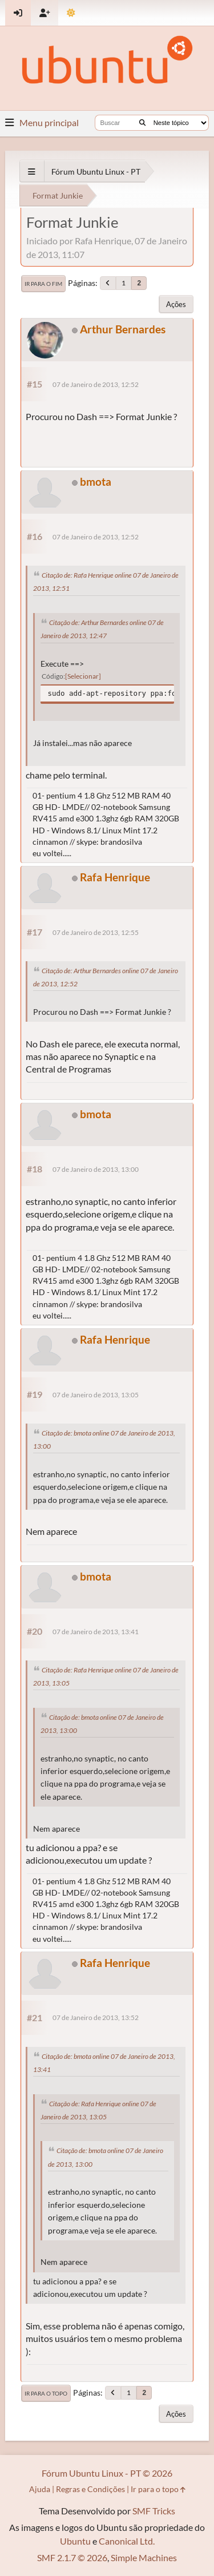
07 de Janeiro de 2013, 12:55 (96, 932)
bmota (95, 481)
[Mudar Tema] (71, 13)
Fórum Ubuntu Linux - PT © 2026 (107, 2473)
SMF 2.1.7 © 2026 (72, 2557)
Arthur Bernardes (122, 329)
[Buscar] (142, 123)
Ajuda (39, 2489)
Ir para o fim (43, 283)
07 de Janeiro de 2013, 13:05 (96, 1394)
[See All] (31, 171)
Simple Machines (144, 2557)
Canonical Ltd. (127, 2540)
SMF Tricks (153, 2510)
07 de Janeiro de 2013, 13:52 (96, 2017)
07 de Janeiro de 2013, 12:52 (96, 384)
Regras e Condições (90, 2489)
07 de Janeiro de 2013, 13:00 (96, 1169)
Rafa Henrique (115, 877)
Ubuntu (75, 2540)
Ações (176, 304)
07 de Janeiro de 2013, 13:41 (96, 1631)
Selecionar (83, 676)
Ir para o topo (46, 2393)
